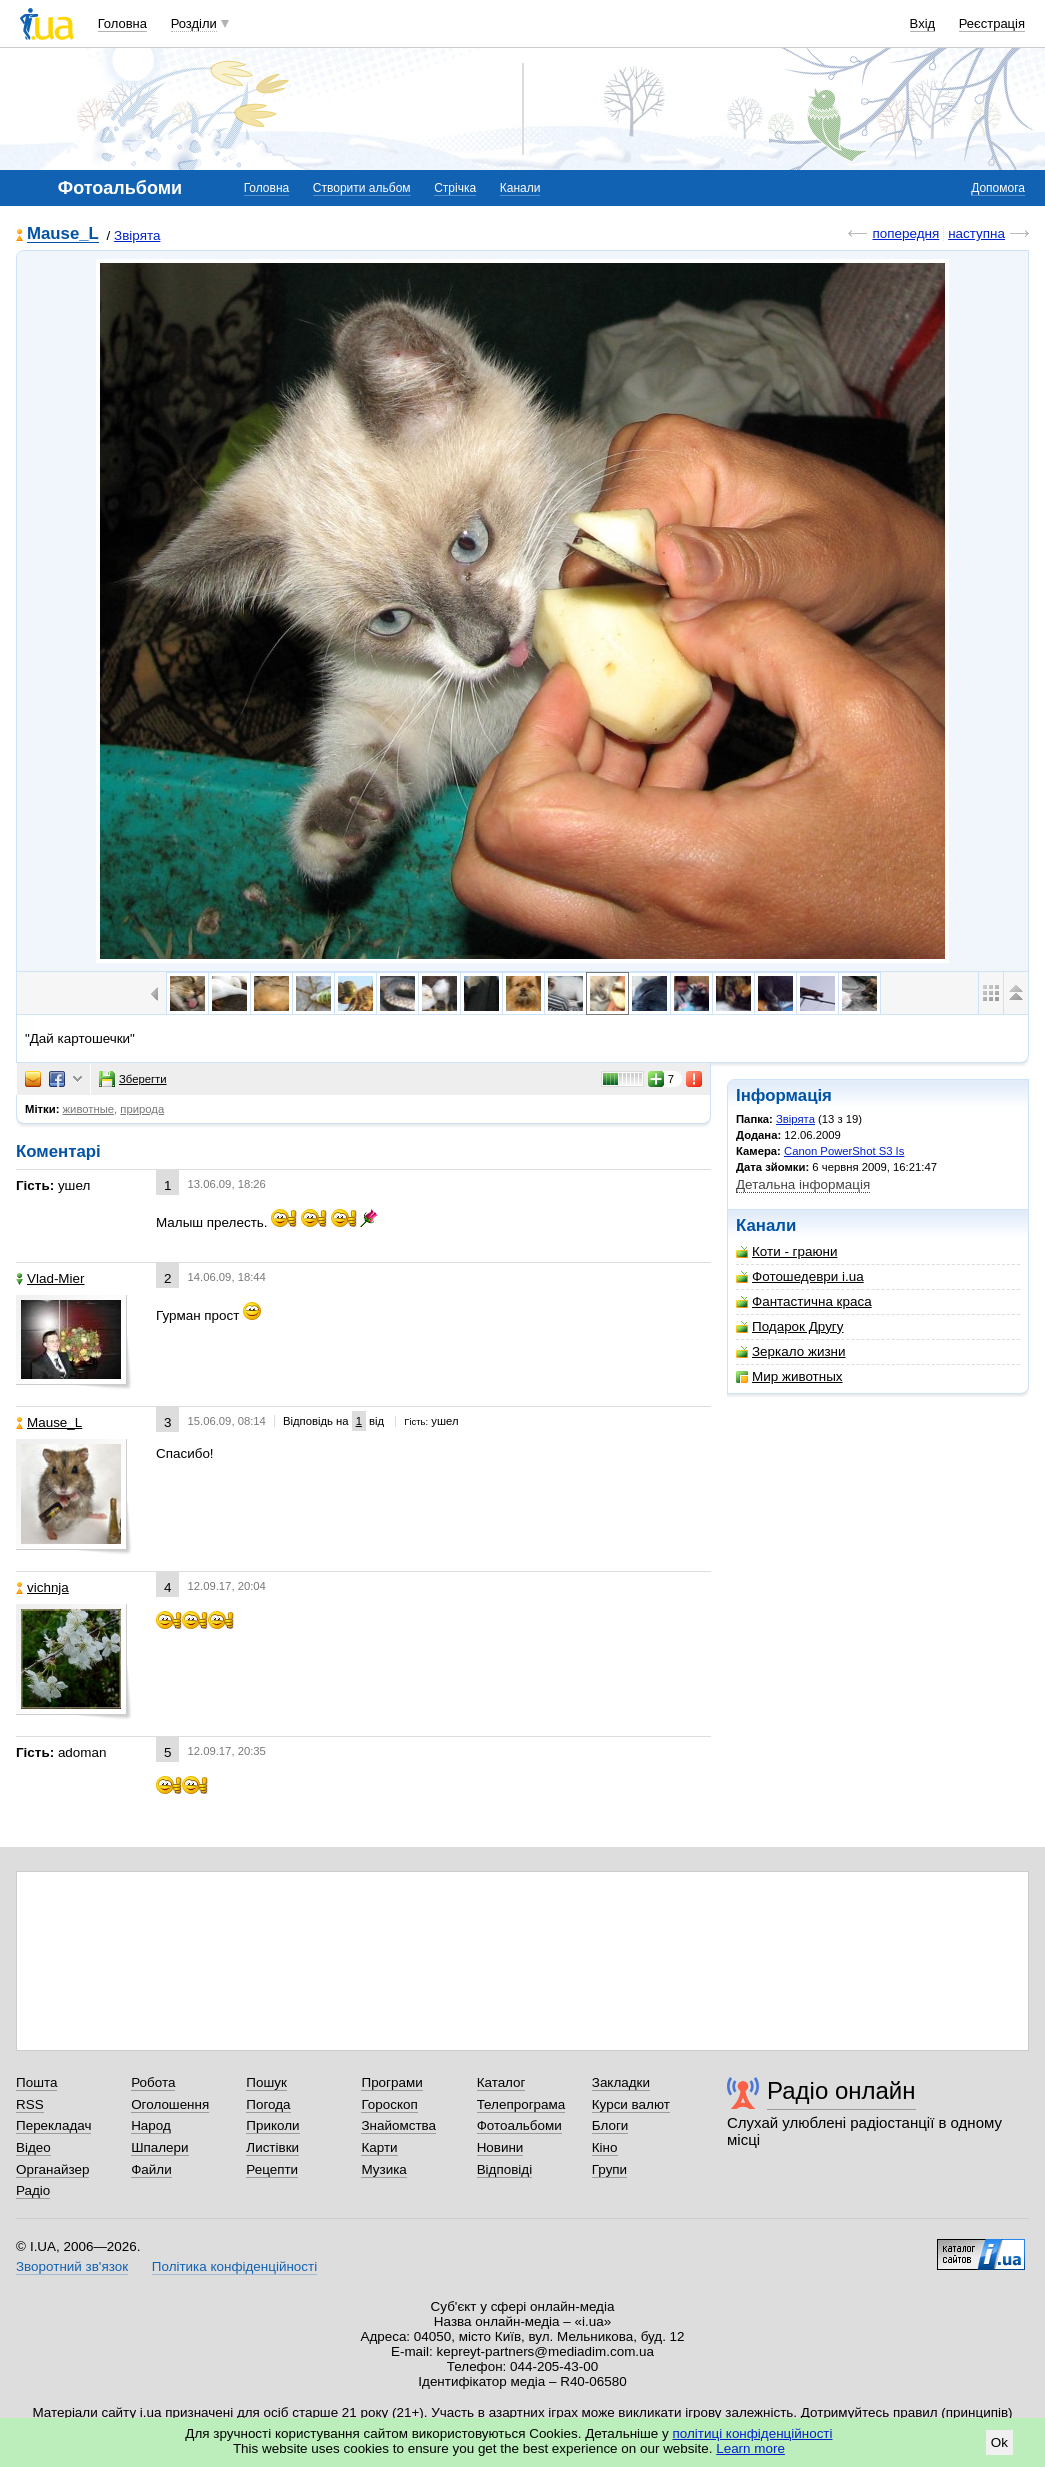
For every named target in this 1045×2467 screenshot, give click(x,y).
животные (89, 1109)
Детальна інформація (803, 1184)
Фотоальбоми (519, 2125)
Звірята (137, 235)
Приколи (272, 2125)
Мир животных (789, 1376)
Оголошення (170, 2104)
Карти (379, 2147)
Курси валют (631, 2104)
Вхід (923, 23)
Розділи (194, 23)
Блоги (610, 2125)
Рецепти (272, 2169)
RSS (30, 2104)
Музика (383, 2169)
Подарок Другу (789, 1326)
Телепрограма (521, 2104)
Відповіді (505, 2169)
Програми (391, 2082)
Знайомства (398, 2125)
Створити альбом (362, 188)
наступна (976, 233)
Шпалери (159, 2147)
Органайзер (52, 2169)
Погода (268, 2104)
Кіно (605, 2147)
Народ (151, 2125)
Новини (500, 2147)
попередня (905, 233)
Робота (153, 2082)
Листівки (272, 2147)
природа (142, 1109)
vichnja (42, 1587)
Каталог (501, 2082)
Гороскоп (389, 2104)
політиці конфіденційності (753, 2433)
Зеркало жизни (791, 1351)
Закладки (621, 2082)
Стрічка (455, 188)
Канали (520, 188)
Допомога (998, 188)
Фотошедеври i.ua (800, 1276)
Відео (33, 2147)
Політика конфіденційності (234, 2266)
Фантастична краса (804, 1301)
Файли (151, 2169)
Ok (999, 2442)
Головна (122, 23)
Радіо (33, 2190)
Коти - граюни (786, 1251)
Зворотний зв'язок (72, 2266)
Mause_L (63, 234)
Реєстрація (992, 23)
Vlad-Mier (50, 1278)
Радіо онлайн (841, 2090)
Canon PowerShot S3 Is (844, 1151)
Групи (609, 2169)
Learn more (750, 2448)
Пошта (36, 2082)
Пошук (266, 2082)
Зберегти (133, 1079)
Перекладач (53, 2125)
